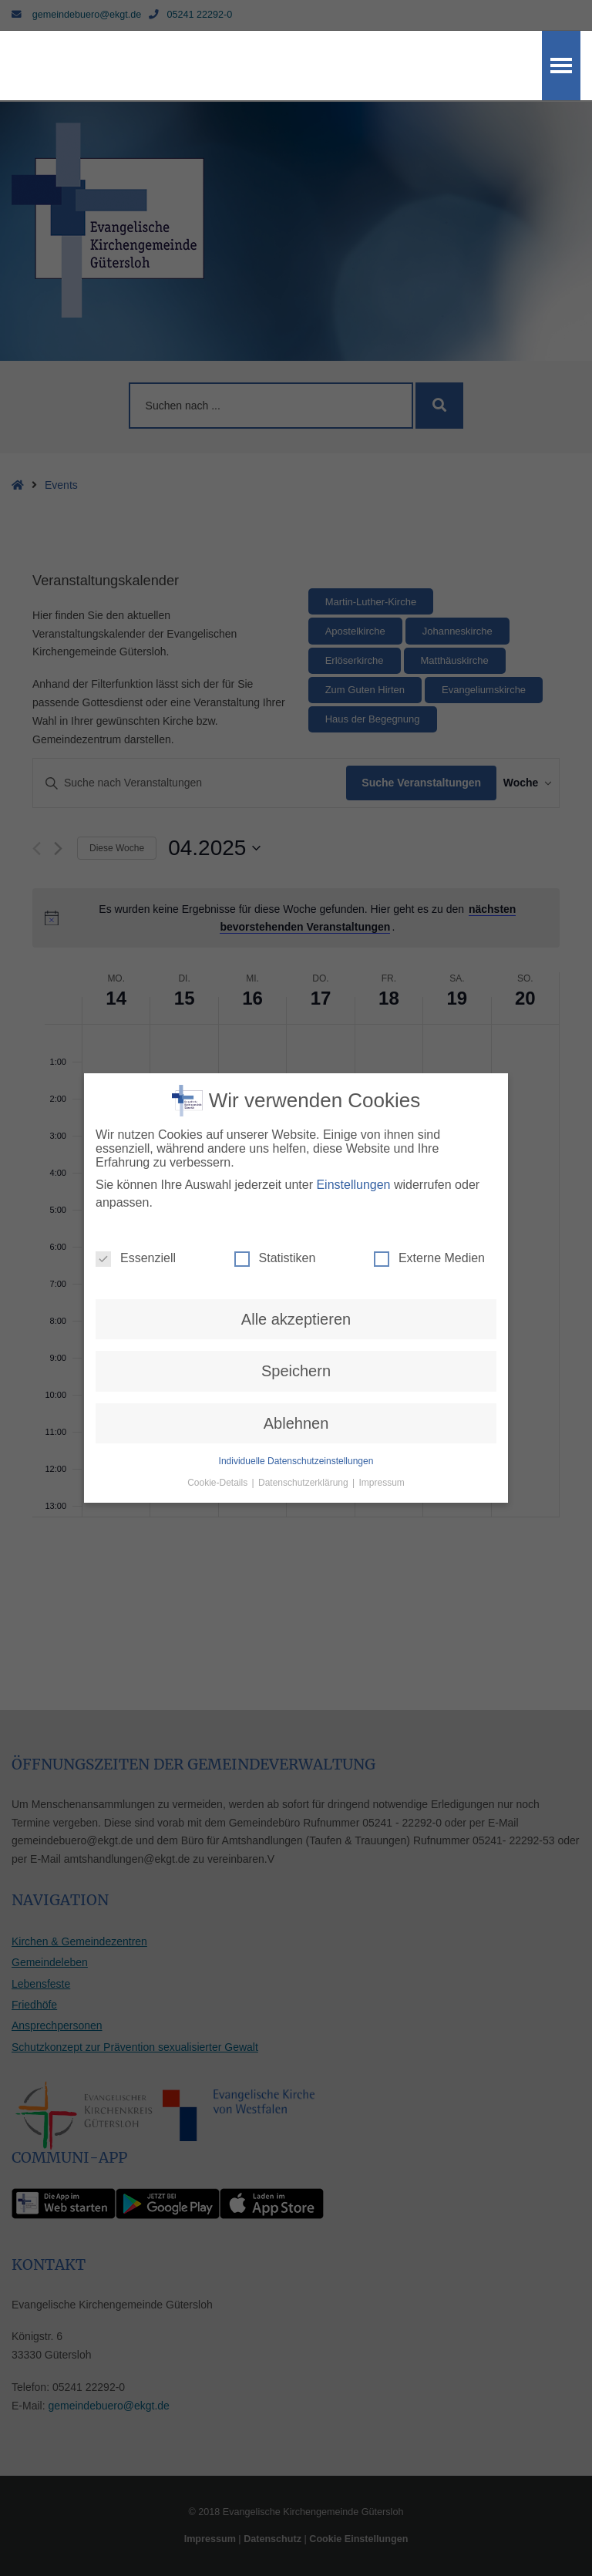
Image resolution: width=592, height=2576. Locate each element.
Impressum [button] (382, 1460)
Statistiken (275, 1236)
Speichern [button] (296, 1348)
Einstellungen (353, 1162)
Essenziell (136, 1236)
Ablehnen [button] (296, 1400)
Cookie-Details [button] (218, 1460)
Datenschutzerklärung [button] (304, 1460)
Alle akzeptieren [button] (296, 1296)
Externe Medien (429, 1236)
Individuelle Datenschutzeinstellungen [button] (296, 1438)
